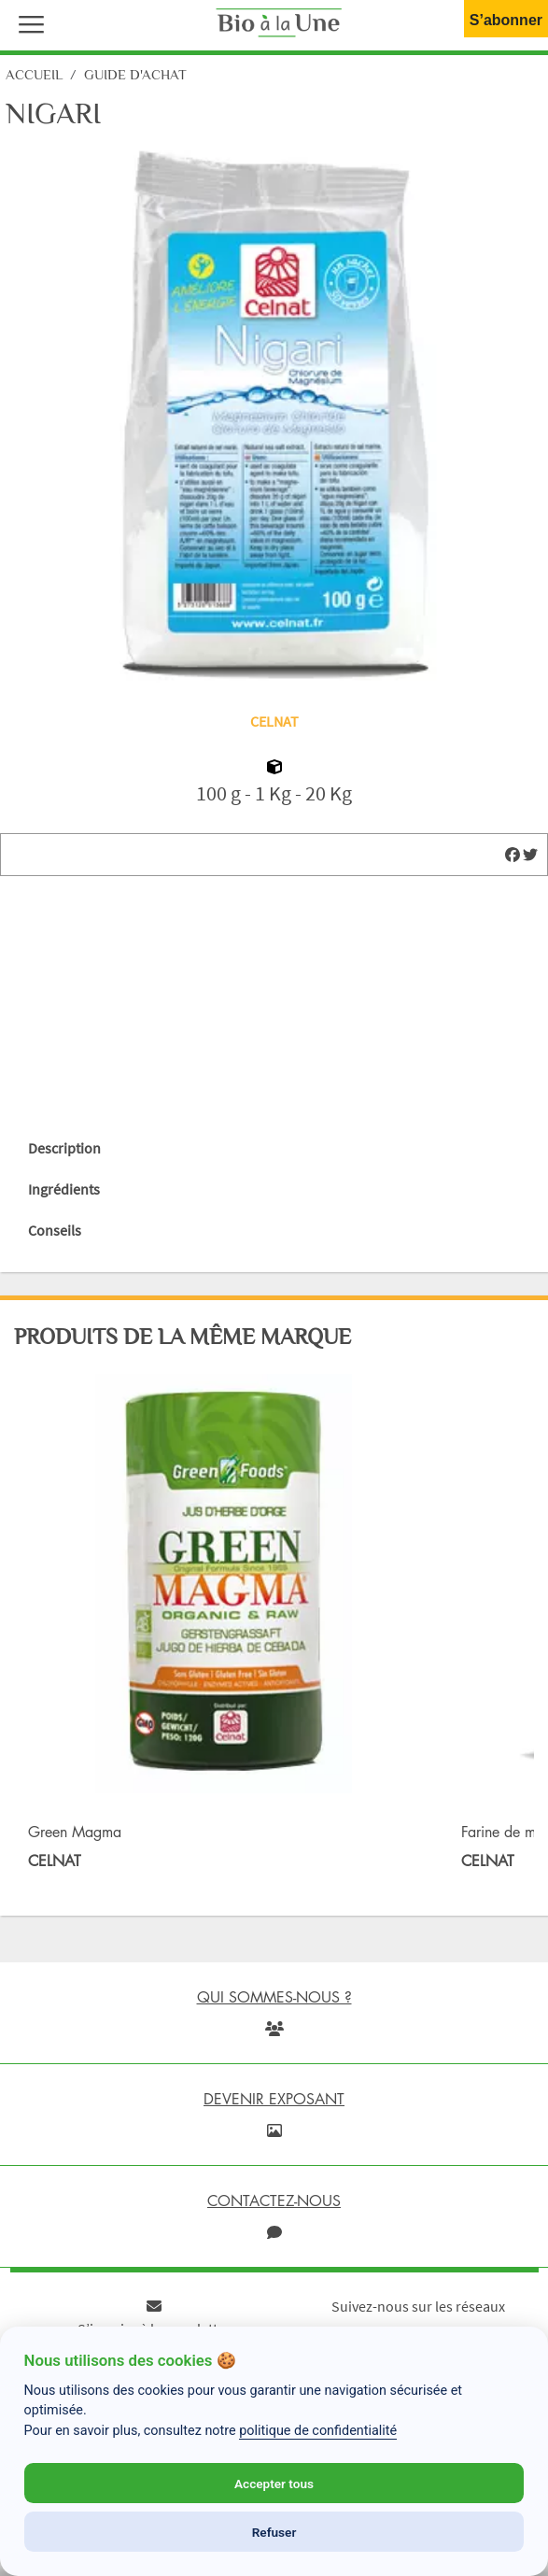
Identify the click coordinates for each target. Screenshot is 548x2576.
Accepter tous (274, 2483)
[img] (512, 854)
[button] (27, 22)
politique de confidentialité (318, 2431)
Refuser (274, 2532)
